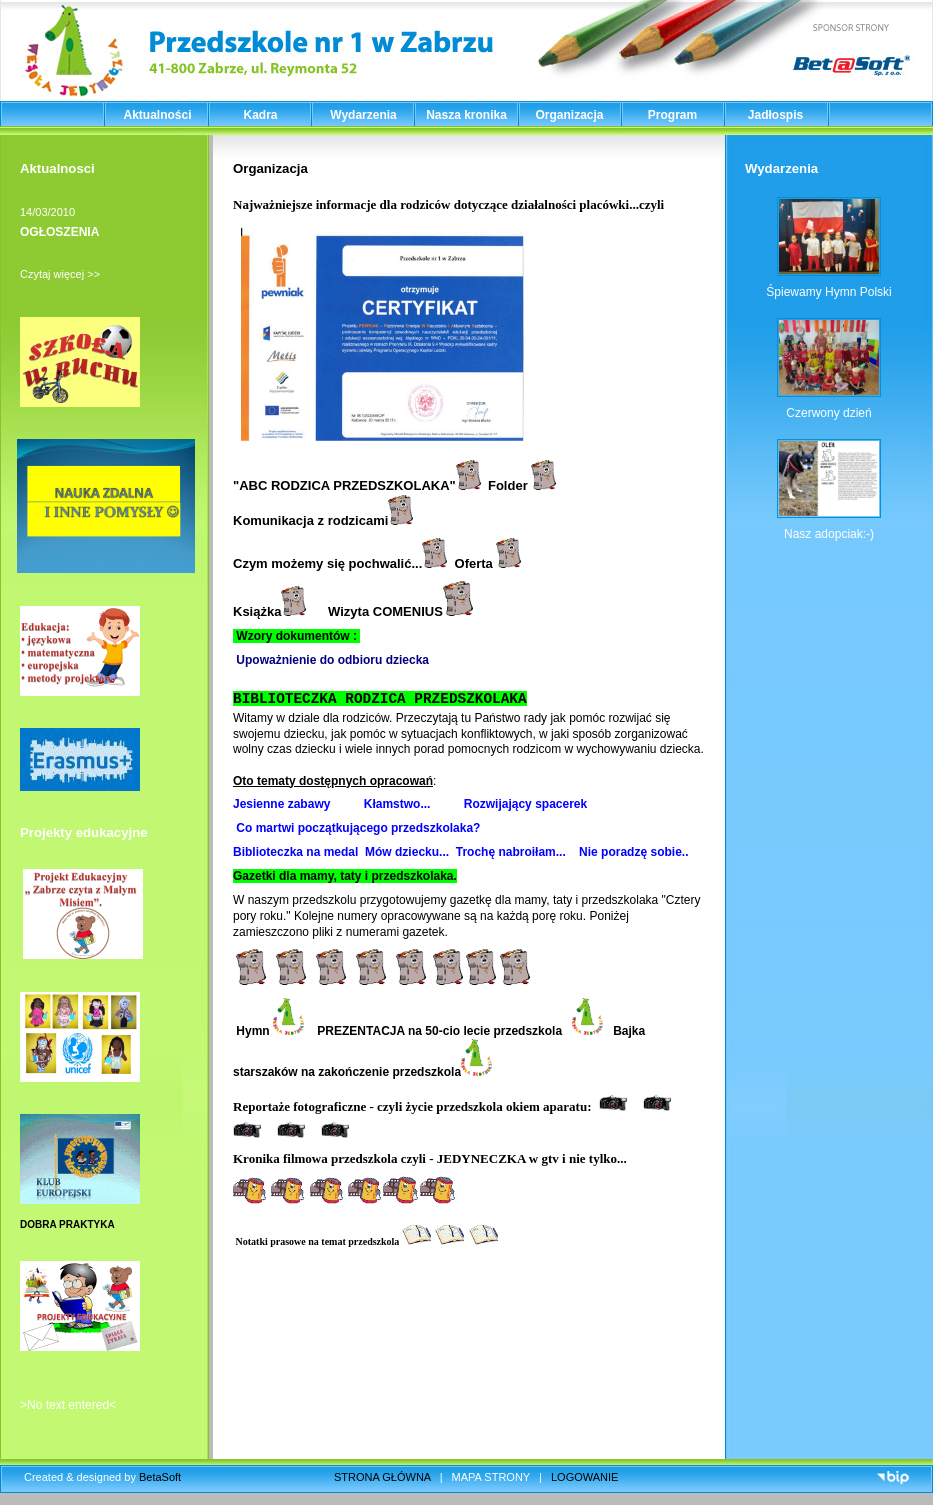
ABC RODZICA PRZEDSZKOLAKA (344, 485)
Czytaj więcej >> (60, 274)
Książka (269, 611)
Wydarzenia (363, 115)
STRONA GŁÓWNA (382, 1477)
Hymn (268, 1031)
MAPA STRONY (491, 1477)
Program (672, 115)
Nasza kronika (466, 115)
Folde (505, 485)
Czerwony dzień (828, 413)
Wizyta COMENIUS (400, 611)
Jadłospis (775, 115)
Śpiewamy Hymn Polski (828, 292)
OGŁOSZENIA (59, 232)
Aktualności (157, 115)
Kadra (260, 115)
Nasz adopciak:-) (829, 534)
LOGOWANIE (584, 1477)
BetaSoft (160, 1477)
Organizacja (569, 115)
